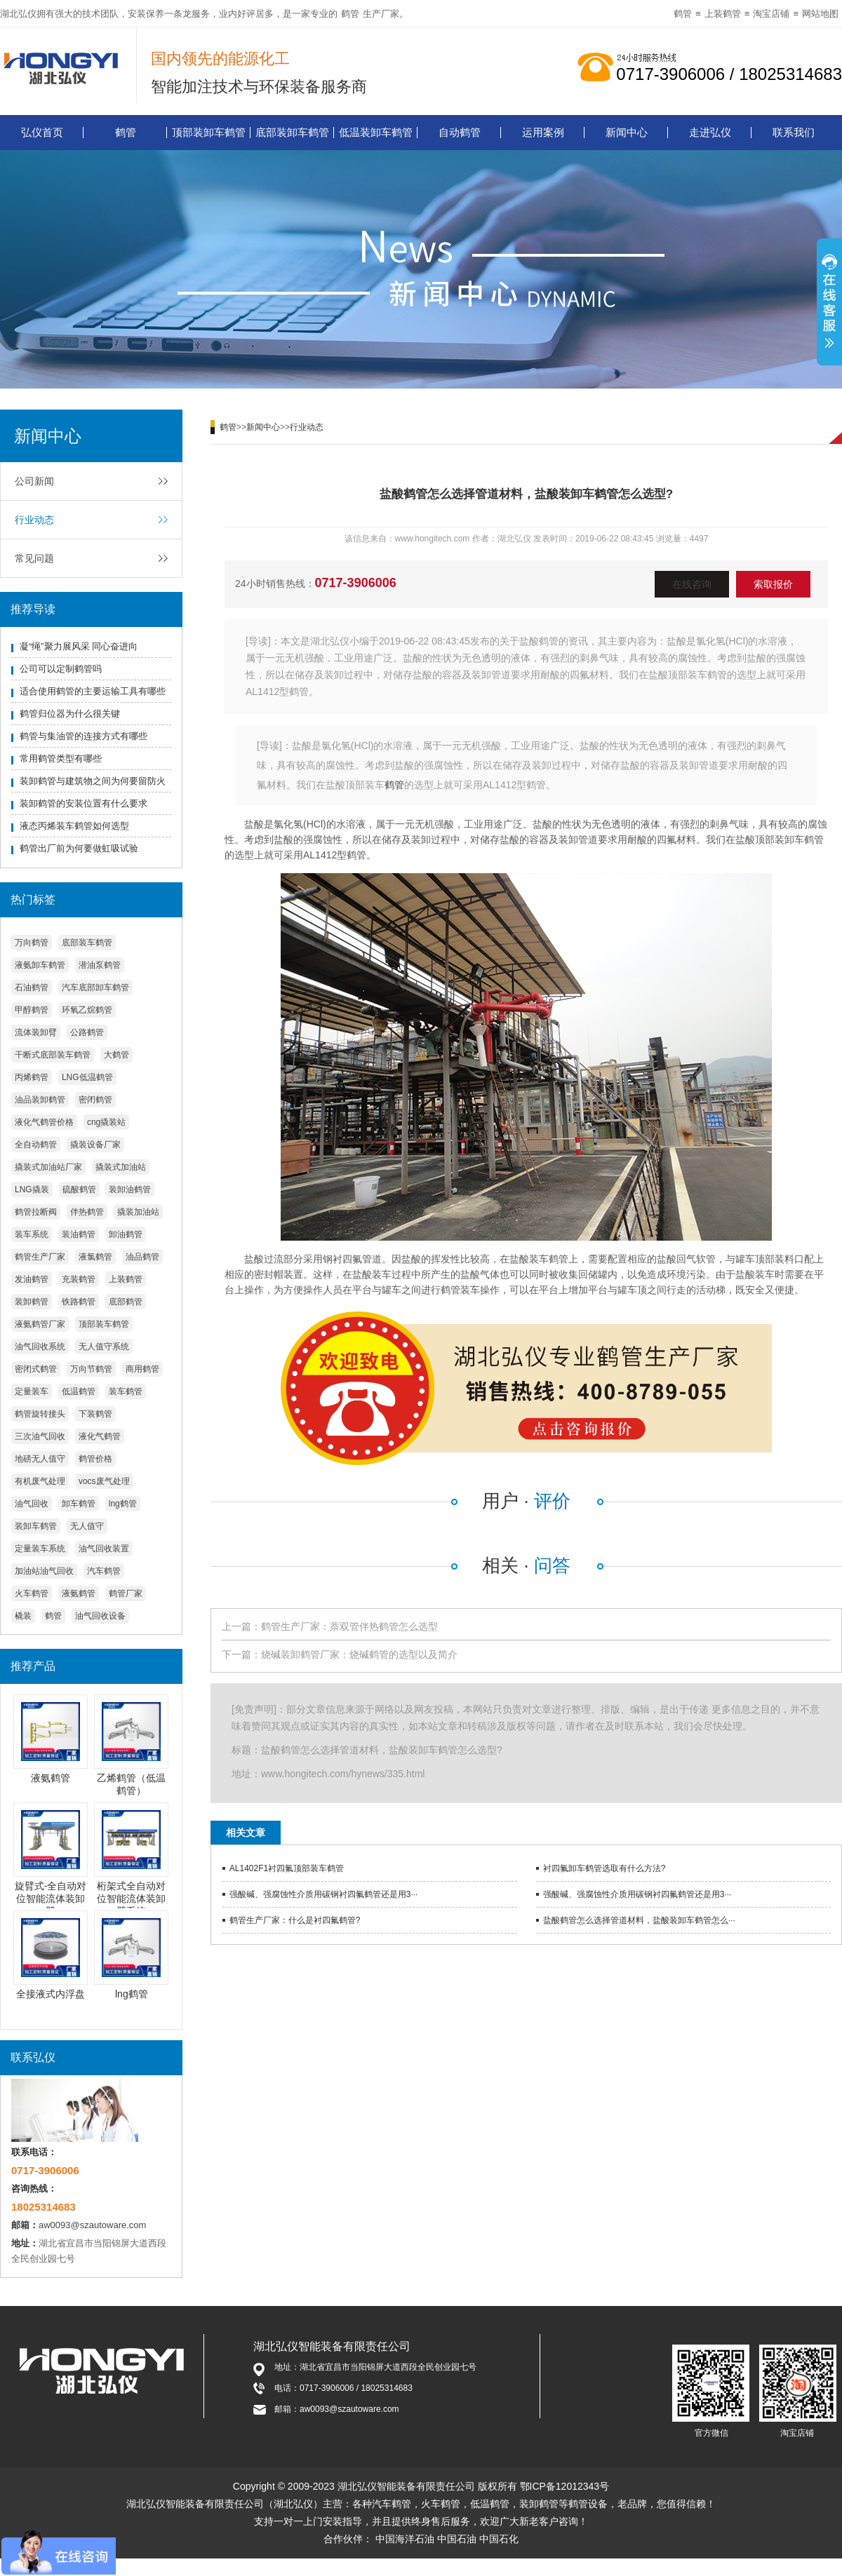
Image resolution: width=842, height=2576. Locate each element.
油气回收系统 (40, 1346)
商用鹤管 (142, 1369)
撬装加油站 (138, 1212)
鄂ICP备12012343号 (565, 2486)
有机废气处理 (40, 1481)
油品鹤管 (142, 1257)
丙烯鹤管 (31, 1077)
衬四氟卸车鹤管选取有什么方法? (604, 1868)
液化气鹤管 (100, 1436)
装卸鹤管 (31, 1302)
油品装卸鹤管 (40, 1100)
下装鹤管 (95, 1414)
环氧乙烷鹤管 (87, 1010)
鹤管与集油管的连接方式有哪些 (83, 736)
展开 (829, 303)
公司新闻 (34, 481)
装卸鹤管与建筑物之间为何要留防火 (93, 781)
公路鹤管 (87, 1032)
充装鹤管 (78, 1279)
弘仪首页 (42, 132)
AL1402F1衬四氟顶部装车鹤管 (286, 1868)
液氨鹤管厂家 (40, 1324)
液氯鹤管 (95, 1257)
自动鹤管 (460, 132)
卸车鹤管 (78, 1504)
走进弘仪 (710, 132)
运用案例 (543, 132)
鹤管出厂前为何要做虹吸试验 (79, 848)
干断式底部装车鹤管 (53, 1055)
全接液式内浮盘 (50, 1994)
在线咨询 (691, 584)
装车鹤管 (125, 1391)
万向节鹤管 (91, 1369)
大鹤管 (116, 1055)
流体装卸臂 (36, 1032)
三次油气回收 (40, 1436)
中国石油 (456, 2538)
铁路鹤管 (78, 1302)
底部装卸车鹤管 (292, 132)
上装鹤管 (722, 13)
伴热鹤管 (87, 1212)
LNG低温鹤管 (87, 1077)
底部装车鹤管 (87, 943)
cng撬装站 (106, 1122)
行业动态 (34, 519)
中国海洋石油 (404, 2538)
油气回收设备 (100, 1616)
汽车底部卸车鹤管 (95, 987)
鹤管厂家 (125, 1593)
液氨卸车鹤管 (40, 965)
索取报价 (773, 584)
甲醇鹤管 (31, 1010)
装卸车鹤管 (36, 1526)
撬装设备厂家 (95, 1144)
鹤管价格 (95, 1459)
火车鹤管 (31, 1593)
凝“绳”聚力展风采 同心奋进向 (79, 646)
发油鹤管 (31, 1279)
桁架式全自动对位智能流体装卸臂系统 (131, 1898)
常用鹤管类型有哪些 (61, 758)
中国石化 (499, 2538)
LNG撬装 (32, 1189)
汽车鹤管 (104, 1571)
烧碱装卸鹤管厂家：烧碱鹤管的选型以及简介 (359, 1654)
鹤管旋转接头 (40, 1414)
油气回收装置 (104, 1548)
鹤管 (350, 13)
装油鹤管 (78, 1234)
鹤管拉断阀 (36, 1212)
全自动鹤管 (36, 1144)
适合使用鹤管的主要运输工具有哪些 (93, 691)
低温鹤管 (78, 1391)
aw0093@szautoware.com (92, 2225)
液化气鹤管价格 (44, 1122)
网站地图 (820, 13)
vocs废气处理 (104, 1481)
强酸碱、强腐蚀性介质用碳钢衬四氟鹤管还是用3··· (323, 1894)
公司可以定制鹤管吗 (61, 668)
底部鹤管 (125, 1302)
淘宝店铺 (771, 13)
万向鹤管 (31, 943)
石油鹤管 (31, 987)
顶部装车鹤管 (104, 1324)
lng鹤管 (123, 1504)
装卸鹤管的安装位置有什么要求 (83, 803)
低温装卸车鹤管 (376, 132)
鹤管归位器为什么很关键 (70, 713)
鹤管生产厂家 (40, 1257)
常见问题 (34, 558)
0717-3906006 (355, 583)
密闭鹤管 (95, 1100)
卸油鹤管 (125, 1234)
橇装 (23, 1616)
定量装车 (31, 1391)
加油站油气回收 (44, 1571)
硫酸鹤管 (79, 1189)
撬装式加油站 (120, 1167)
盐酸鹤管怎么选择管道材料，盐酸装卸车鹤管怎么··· (639, 1920)
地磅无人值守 (40, 1459)
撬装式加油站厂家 (48, 1167)
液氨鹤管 (78, 1593)
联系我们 (794, 132)
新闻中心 (627, 132)
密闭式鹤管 (36, 1369)
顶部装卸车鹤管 (209, 132)
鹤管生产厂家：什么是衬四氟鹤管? (295, 1920)
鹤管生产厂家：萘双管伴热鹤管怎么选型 (349, 1626)
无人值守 (87, 1526)
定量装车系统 (40, 1548)
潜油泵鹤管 (100, 965)
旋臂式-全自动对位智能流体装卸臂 (51, 1898)
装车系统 (31, 1234)
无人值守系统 (104, 1346)
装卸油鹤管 (130, 1189)
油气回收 (31, 1504)
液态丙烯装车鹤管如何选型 (74, 826)
